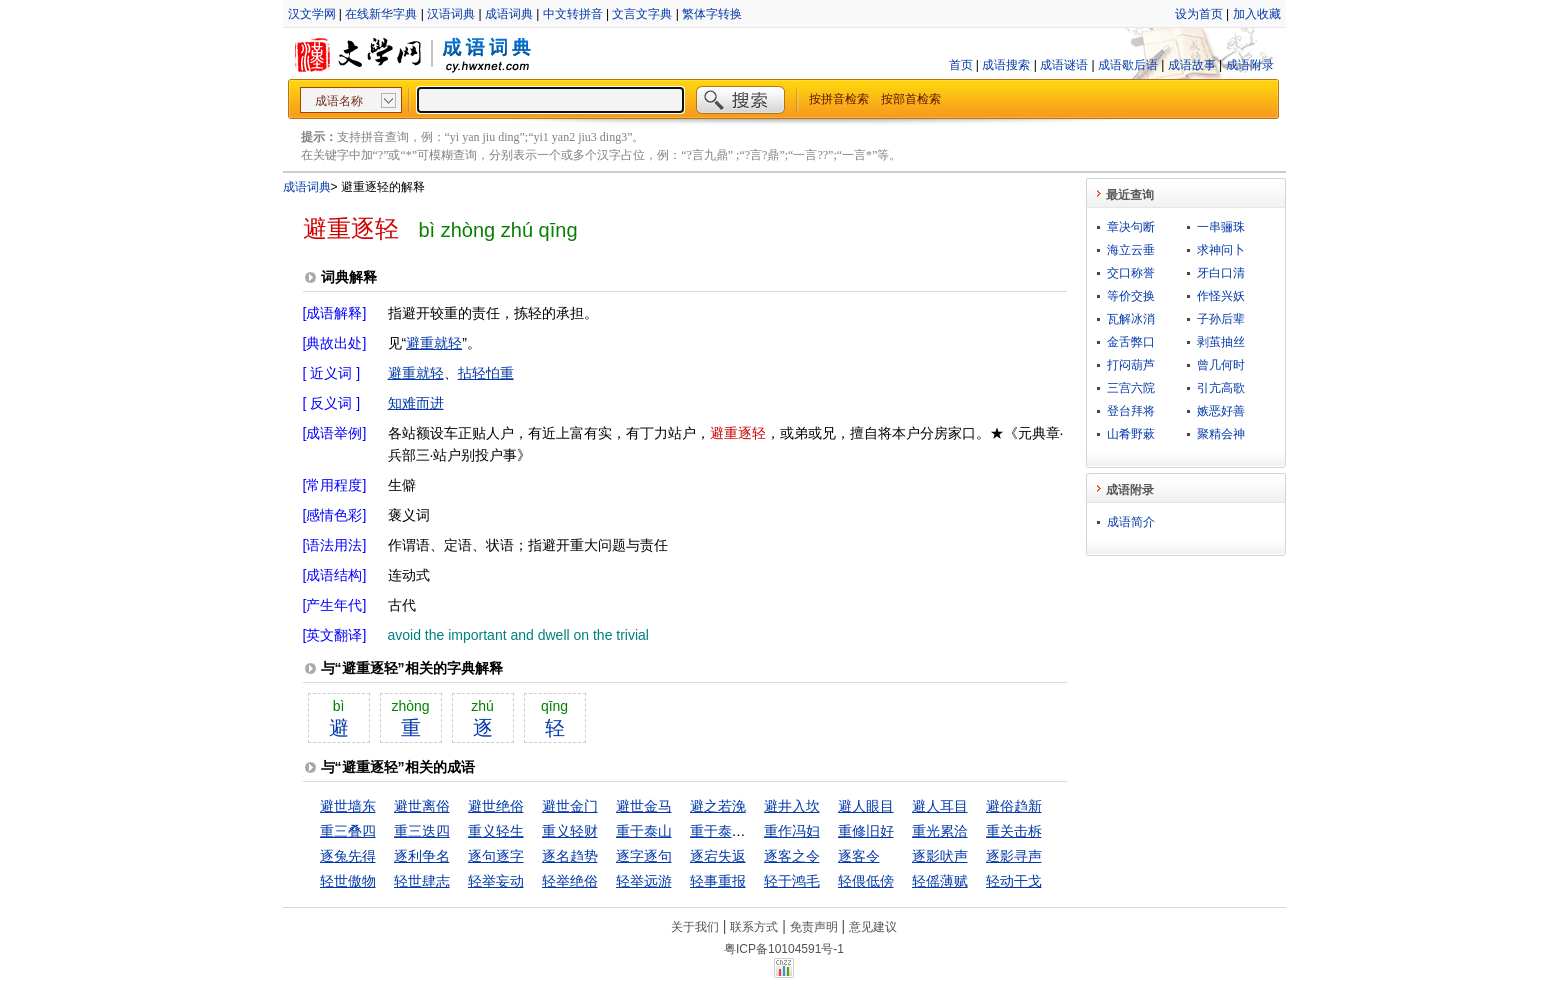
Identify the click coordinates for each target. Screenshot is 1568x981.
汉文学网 (312, 14)
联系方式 (754, 927)
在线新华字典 (381, 14)
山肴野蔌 (1131, 434)
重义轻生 (496, 831)
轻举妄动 (496, 881)
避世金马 (644, 806)
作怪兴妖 (1221, 296)
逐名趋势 (570, 856)
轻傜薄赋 (940, 881)
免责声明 (814, 927)
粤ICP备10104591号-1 (784, 949)
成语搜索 (1006, 65)
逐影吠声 (940, 856)
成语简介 (1131, 522)
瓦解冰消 (1131, 319)
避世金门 (570, 806)
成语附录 (1250, 65)
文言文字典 (642, 14)
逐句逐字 (496, 856)
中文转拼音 (573, 14)
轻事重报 (718, 881)
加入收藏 (1257, 14)
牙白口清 (1221, 273)
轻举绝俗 (570, 881)
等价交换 (1131, 296)
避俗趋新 (1014, 806)
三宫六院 (1131, 388)
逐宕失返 (718, 856)
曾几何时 (1221, 365)
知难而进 (416, 403)
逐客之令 (792, 856)
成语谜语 (1064, 65)
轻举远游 (644, 881)
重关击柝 (1014, 831)
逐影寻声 (1014, 856)
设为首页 (1199, 14)
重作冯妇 (792, 831)
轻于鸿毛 (792, 881)
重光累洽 (940, 831)
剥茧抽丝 (1221, 342)
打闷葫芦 (1131, 365)
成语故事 (1192, 65)
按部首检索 (911, 99)
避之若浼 (718, 806)
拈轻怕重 (486, 373)
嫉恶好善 (1221, 411)
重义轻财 (570, 831)
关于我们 (695, 927)
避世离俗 (422, 806)
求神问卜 (1221, 250)
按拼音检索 (839, 99)
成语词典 (509, 14)
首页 (961, 65)
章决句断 (1131, 227)
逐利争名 (422, 856)
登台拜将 (1131, 411)
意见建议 (873, 927)
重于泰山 (644, 831)
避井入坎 (792, 806)
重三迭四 (422, 831)
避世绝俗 (496, 806)
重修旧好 (866, 831)
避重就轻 (434, 343)
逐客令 (859, 856)
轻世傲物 (348, 881)
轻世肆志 (422, 881)
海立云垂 (1131, 250)
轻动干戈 (1014, 881)
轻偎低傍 (866, 881)
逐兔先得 (348, 856)
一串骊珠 (1221, 227)
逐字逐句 (644, 856)
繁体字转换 (712, 14)
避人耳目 (940, 806)
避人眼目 (866, 806)
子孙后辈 (1221, 319)
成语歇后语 (1128, 65)
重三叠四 (348, 831)
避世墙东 (348, 806)
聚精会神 (1221, 434)
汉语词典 (451, 14)
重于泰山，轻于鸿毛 (753, 831)
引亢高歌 (1221, 388)
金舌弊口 (1131, 342)
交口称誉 (1131, 273)
